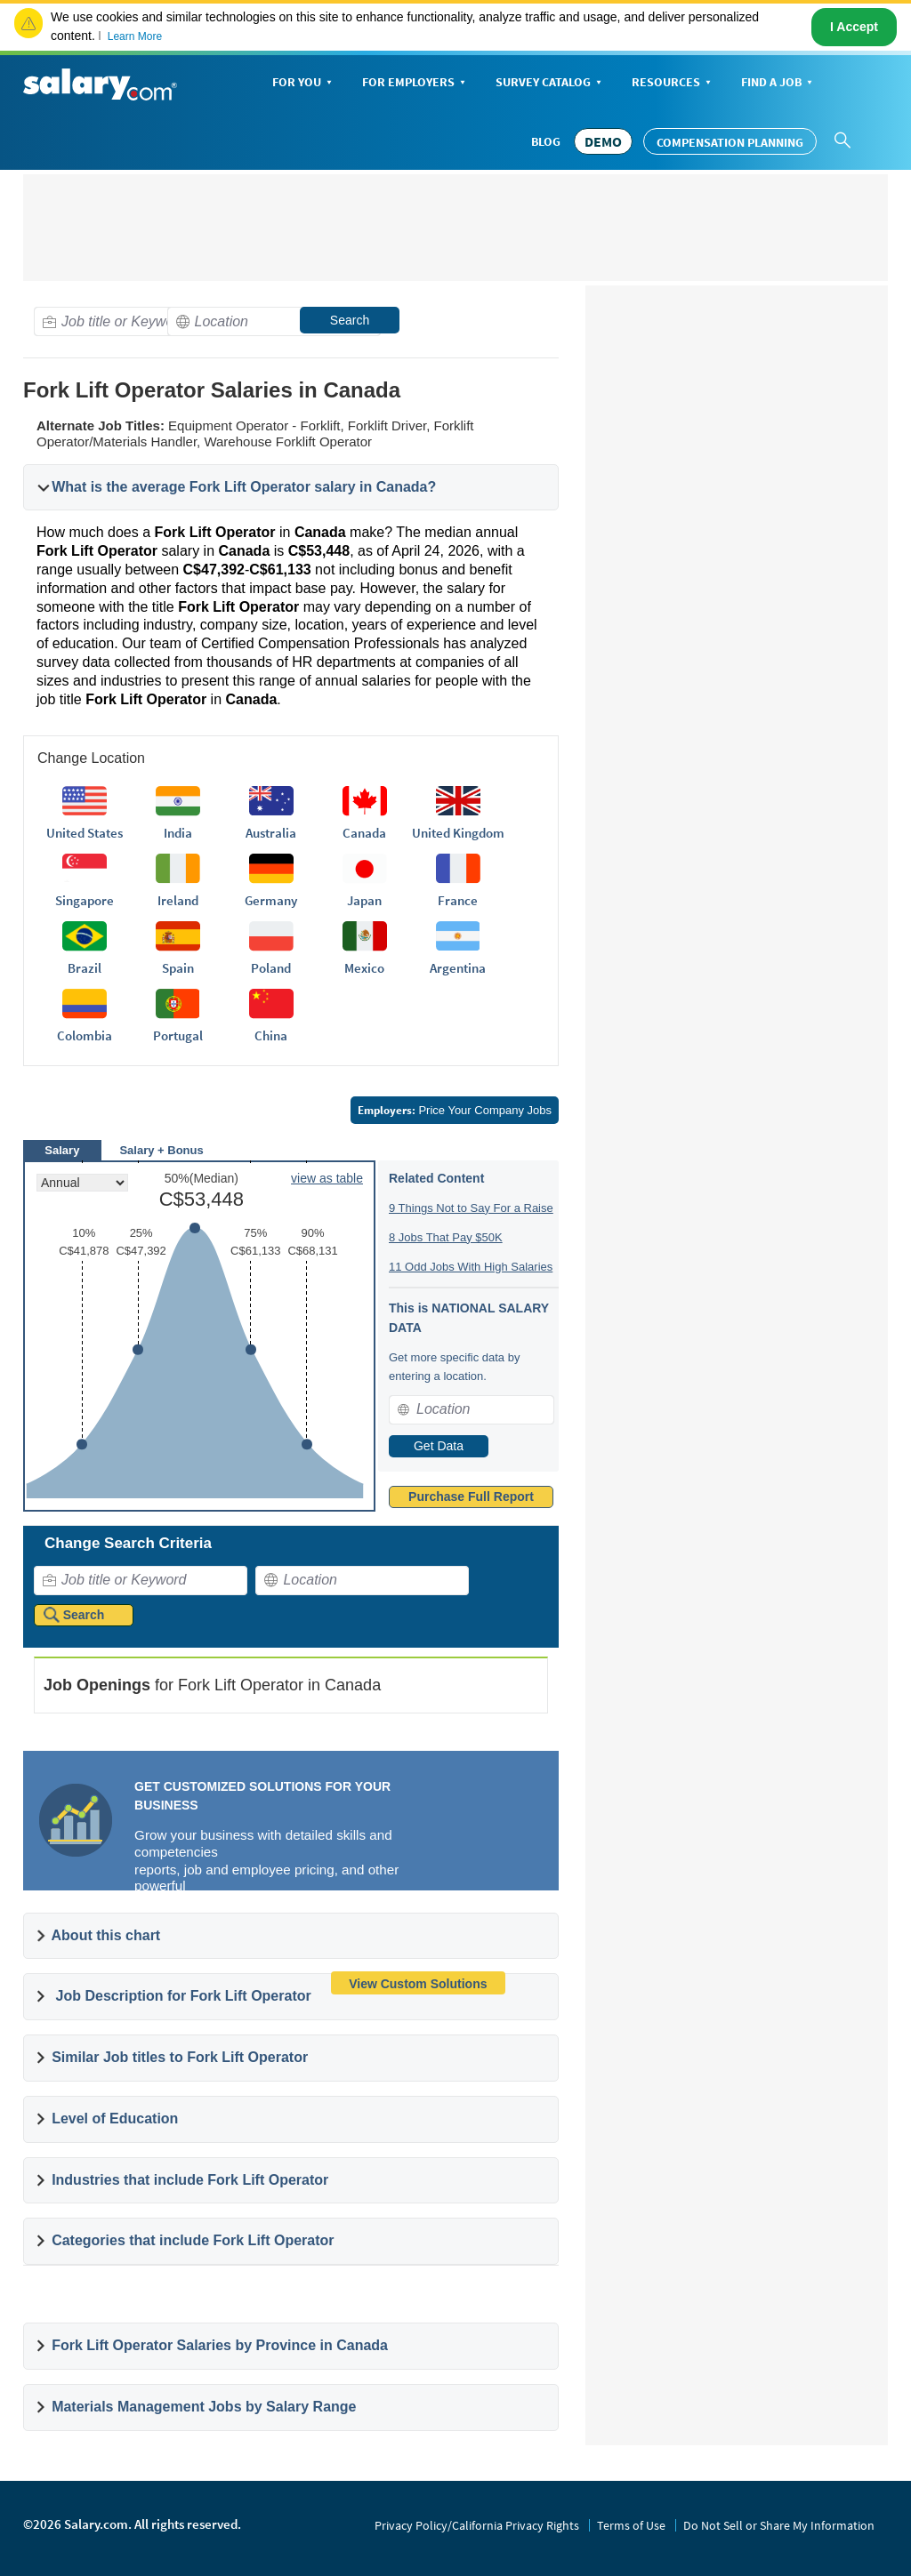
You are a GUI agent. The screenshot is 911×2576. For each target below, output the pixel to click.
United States (84, 832)
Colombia (84, 1035)
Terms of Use (631, 2525)
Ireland (177, 900)
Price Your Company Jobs (455, 1110)
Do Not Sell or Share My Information (779, 2525)
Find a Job (778, 83)
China (270, 1035)
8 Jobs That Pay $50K (446, 1237)
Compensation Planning (730, 142)
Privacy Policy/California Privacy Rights (477, 2525)
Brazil (84, 967)
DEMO (603, 141)
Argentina (458, 967)
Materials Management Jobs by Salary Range (204, 2406)
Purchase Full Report (471, 1496)
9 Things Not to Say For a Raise (471, 1208)
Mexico (364, 967)
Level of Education (115, 2118)
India (178, 832)
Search (349, 320)
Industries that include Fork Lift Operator (190, 2179)
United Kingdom (458, 832)
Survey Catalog (550, 83)
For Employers (415, 83)
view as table (327, 1178)
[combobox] (140, 321)
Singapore (84, 900)
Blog (545, 141)
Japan (364, 900)
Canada (364, 832)
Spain (178, 967)
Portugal (178, 1035)
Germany (271, 900)
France (458, 900)
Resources (673, 83)
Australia (271, 832)
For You (303, 83)
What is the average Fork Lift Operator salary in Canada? (244, 486)
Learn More (135, 36)
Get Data (439, 1446)
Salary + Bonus (161, 1150)
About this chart (106, 1935)
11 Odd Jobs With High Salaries (470, 1266)
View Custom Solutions (418, 1984)
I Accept (854, 27)
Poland (271, 967)
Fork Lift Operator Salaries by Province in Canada (220, 2345)
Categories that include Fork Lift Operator (193, 2240)
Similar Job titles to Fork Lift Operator (180, 2057)
